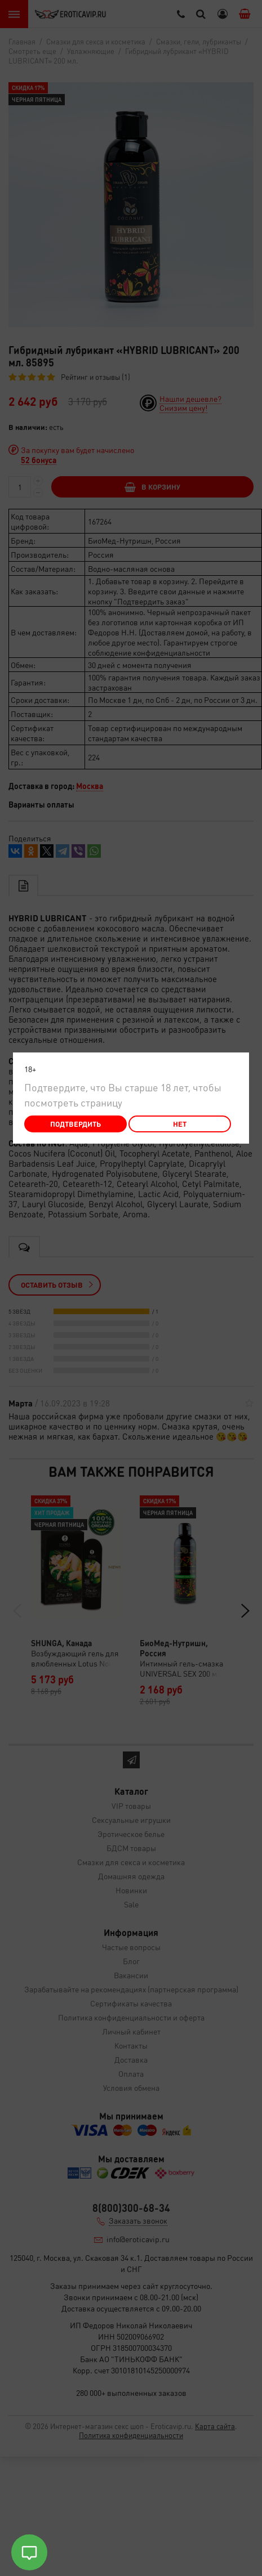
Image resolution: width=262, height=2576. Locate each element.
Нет (179, 1123)
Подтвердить (75, 1123)
